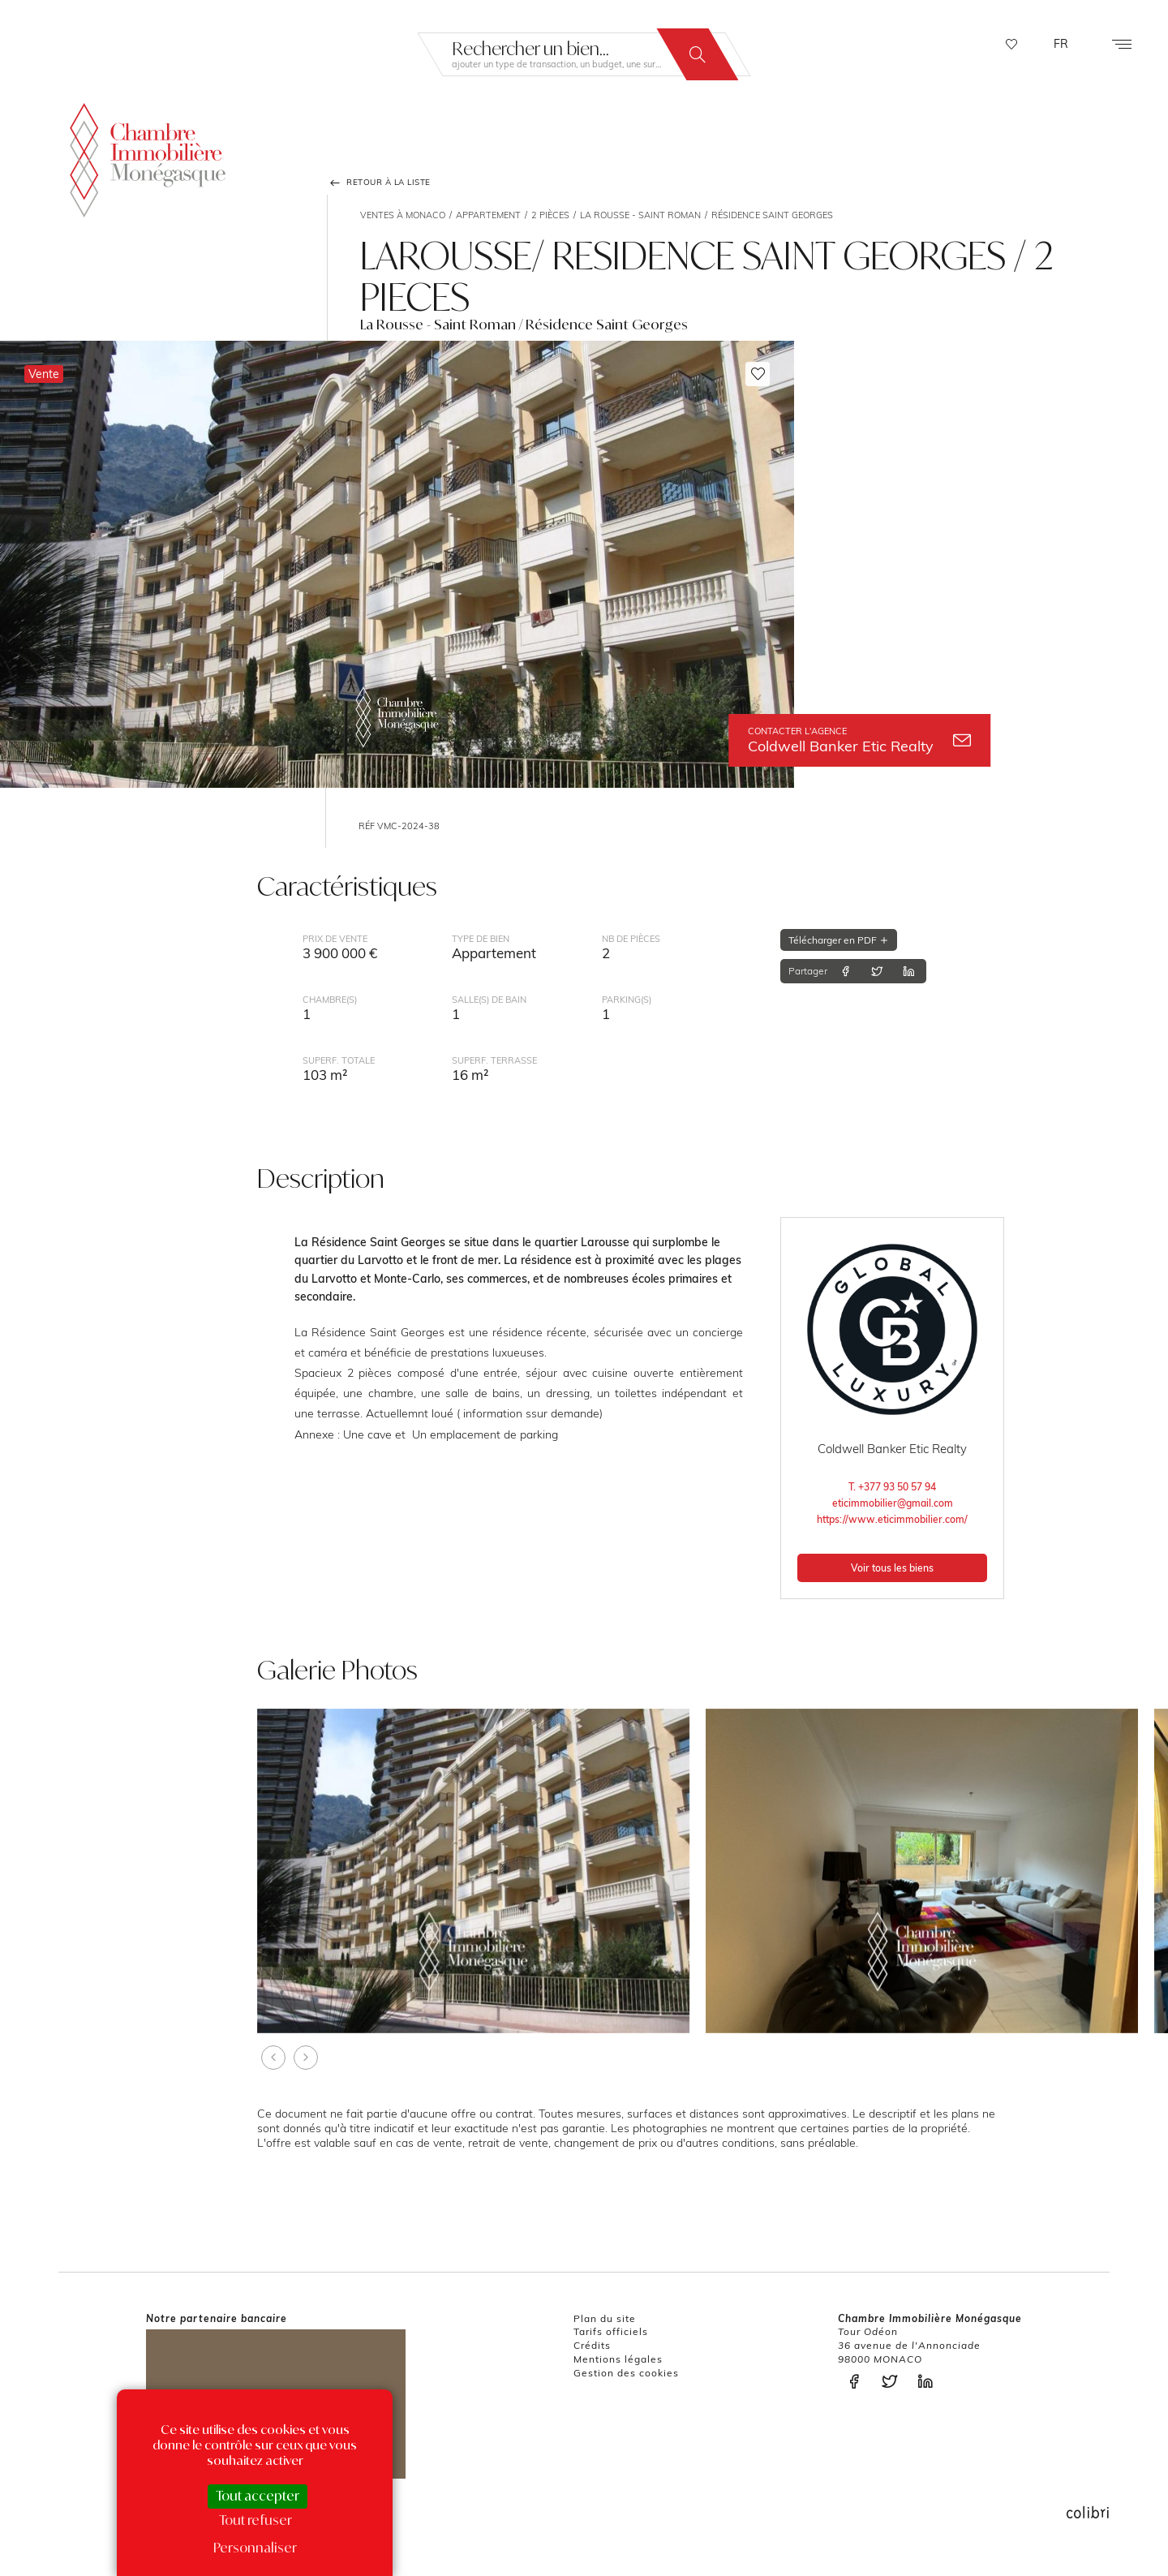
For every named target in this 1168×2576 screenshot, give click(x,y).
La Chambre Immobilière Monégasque (147, 159)
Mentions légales (618, 2359)
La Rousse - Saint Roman (640, 215)
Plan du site (604, 2318)
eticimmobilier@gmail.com (892, 1503)
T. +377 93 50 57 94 (892, 1487)
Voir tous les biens (892, 1568)
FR (1061, 44)
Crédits (592, 2345)
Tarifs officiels (610, 2331)
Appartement (488, 215)
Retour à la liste (379, 182)
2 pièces (550, 215)
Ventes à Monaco (402, 215)
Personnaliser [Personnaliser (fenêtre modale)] (255, 2547)
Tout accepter (257, 2496)
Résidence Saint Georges (772, 215)
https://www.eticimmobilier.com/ (892, 1519)
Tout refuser (255, 2520)
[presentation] (273, 2057)
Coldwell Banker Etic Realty (859, 740)
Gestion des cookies (626, 2373)
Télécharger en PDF (838, 940)
